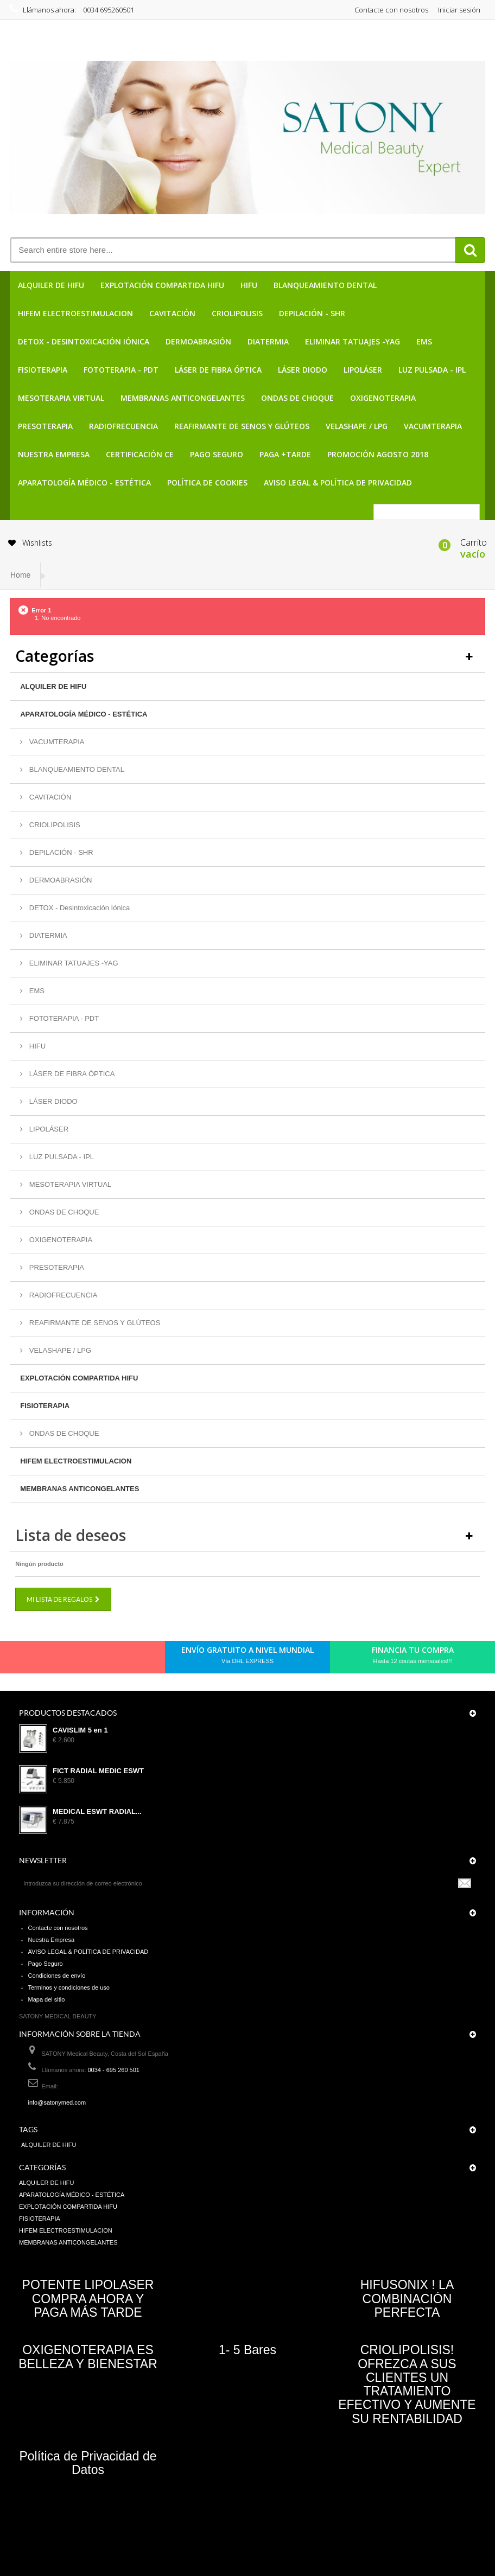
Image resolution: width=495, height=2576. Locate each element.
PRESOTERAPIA (45, 426)
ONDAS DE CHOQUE (297, 398)
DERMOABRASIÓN (198, 341)
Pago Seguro (216, 454)
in (126, 1660)
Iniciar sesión (459, 10)
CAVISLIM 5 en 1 (80, 1730)
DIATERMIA (268, 341)
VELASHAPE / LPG (357, 426)
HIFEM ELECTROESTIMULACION (75, 313)
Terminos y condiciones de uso (69, 1987)
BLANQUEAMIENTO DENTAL (325, 285)
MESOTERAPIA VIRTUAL (61, 398)
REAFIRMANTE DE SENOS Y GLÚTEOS (241, 426)
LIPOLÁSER (363, 370)
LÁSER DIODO (302, 370)
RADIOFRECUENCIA (123, 426)
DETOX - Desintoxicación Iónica (83, 341)
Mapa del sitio (46, 1999)
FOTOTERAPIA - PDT (121, 370)
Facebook (34, 1660)
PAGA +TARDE (285, 454)
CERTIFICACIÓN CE (140, 454)
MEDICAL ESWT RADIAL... (97, 1812)
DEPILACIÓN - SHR (312, 313)
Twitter (52, 1660)
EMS (424, 341)
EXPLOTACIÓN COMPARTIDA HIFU (162, 285)
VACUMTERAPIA (433, 426)
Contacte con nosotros (391, 10)
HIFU (248, 285)
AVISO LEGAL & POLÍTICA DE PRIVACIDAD (338, 482)
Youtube (107, 1660)
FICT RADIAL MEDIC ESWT (98, 1771)
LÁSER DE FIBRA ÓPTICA (218, 370)
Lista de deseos (70, 1535)
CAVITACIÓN (172, 313)
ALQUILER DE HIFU (51, 285)
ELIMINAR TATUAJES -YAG (352, 341)
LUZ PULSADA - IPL (432, 370)
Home (20, 575)
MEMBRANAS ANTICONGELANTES (182, 398)
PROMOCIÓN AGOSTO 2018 (377, 454)
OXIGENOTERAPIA (383, 398)
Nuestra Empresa (54, 454)
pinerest (70, 1660)
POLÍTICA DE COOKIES (207, 482)
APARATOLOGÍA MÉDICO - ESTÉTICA (84, 482)
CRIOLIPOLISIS (237, 313)
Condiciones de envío (57, 1975)
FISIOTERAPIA (42, 370)
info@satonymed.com (57, 2102)
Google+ (89, 1660)
